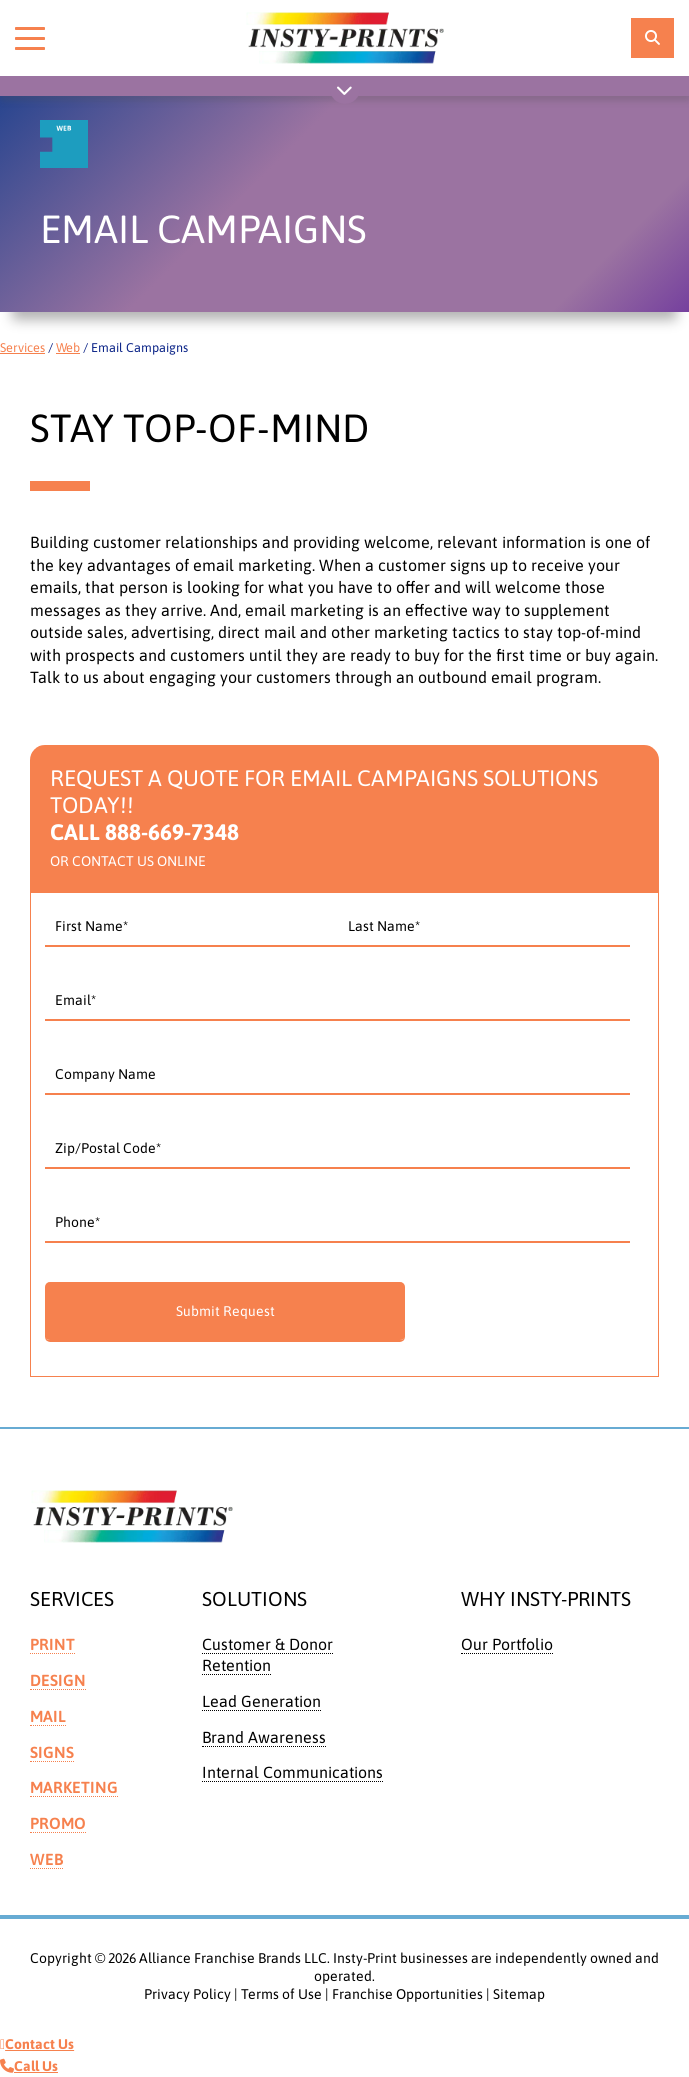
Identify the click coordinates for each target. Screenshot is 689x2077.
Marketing (74, 1787)
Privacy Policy (187, 1994)
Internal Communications (292, 1772)
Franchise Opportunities (407, 1994)
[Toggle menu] (30, 38)
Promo (58, 1823)
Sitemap (519, 1994)
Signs (52, 1752)
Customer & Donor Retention (267, 1654)
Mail (48, 1716)
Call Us (29, 2066)
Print (52, 1644)
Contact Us (37, 2044)
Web (68, 347)
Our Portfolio (507, 1644)
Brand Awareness (264, 1737)
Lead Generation (261, 1701)
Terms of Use (281, 1994)
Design (58, 1680)
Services (22, 347)
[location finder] (652, 38)
